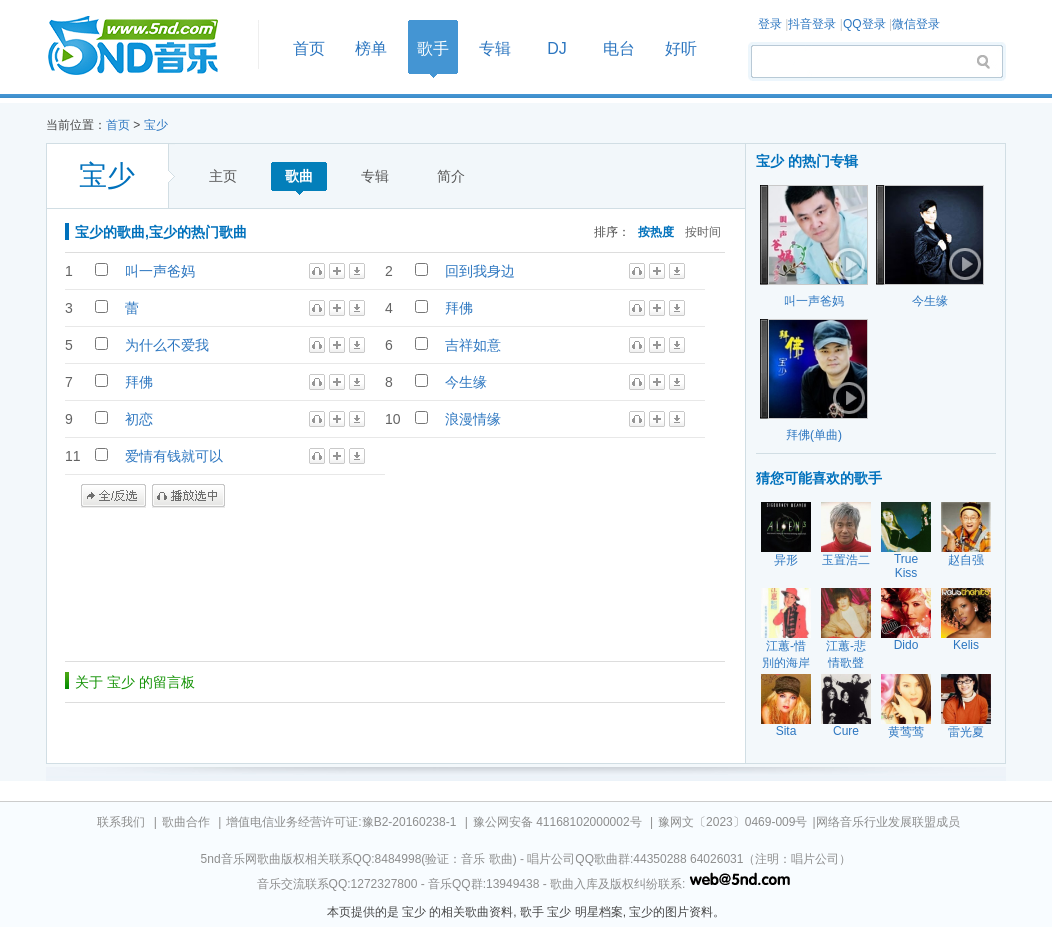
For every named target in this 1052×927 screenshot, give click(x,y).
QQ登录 (864, 24)
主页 (223, 176)
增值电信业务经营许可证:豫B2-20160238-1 (341, 822)
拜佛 (459, 308)
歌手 (433, 48)
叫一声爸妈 (160, 271)
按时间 (703, 231)
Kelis (966, 645)
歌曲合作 (186, 822)
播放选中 (188, 496)
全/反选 (113, 496)
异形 (786, 560)
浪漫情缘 (473, 419)
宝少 (156, 125)
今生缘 (466, 382)
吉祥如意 (473, 345)
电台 (619, 48)
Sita (786, 731)
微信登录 (916, 24)
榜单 (371, 48)
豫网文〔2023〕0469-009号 (732, 822)
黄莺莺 (906, 732)
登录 (770, 24)
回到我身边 (480, 271)
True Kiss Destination (911, 573)
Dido (906, 645)
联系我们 (121, 822)
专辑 (495, 48)
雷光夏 (966, 732)
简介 (451, 176)
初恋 (139, 419)
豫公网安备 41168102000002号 (557, 822)
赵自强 (966, 560)
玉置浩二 (846, 560)
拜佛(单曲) (814, 435)
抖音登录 (812, 24)
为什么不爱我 (167, 345)
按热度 (656, 231)
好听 (681, 48)
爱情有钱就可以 (174, 456)
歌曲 (299, 176)
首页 (146, 46)
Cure (846, 731)
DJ (557, 48)
